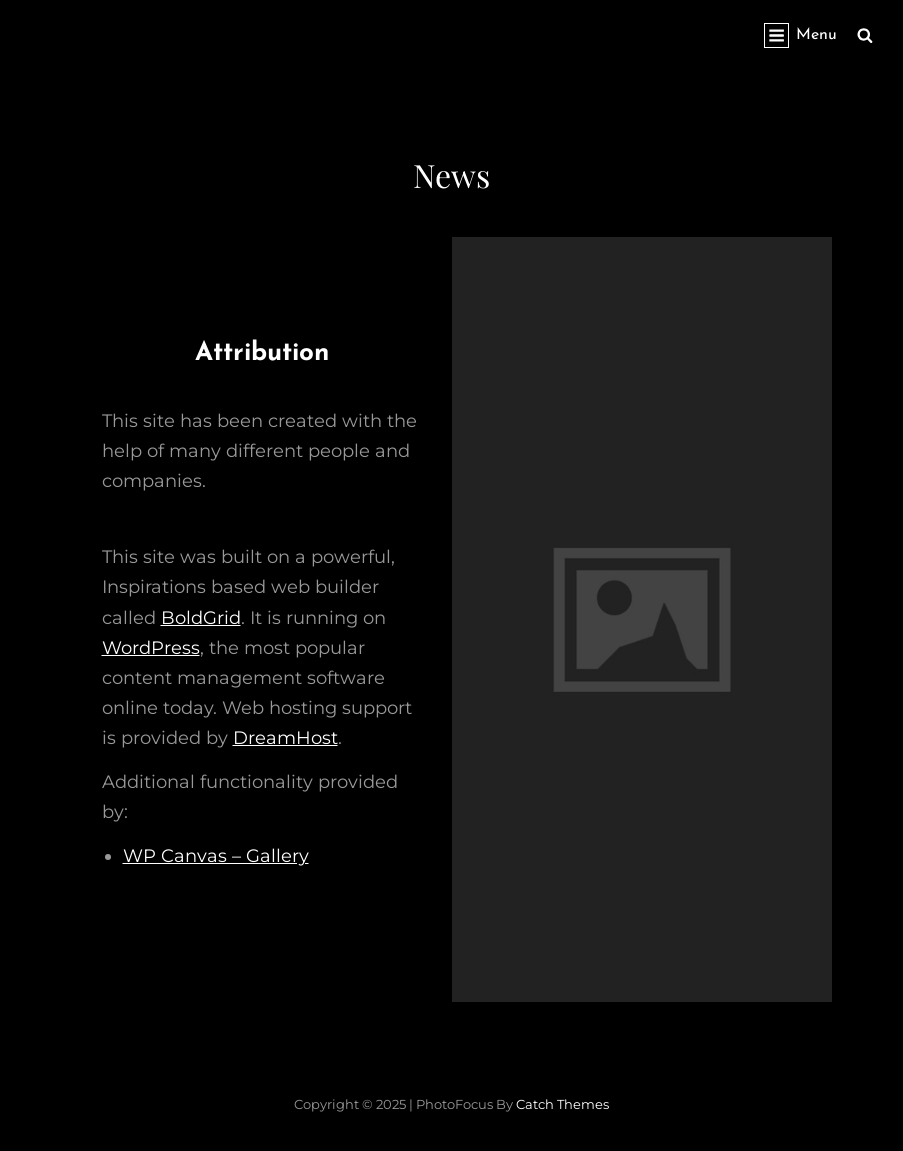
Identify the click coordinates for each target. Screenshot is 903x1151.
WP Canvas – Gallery (216, 856)
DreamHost (285, 738)
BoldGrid (201, 618)
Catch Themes (562, 1104)
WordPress (151, 648)
